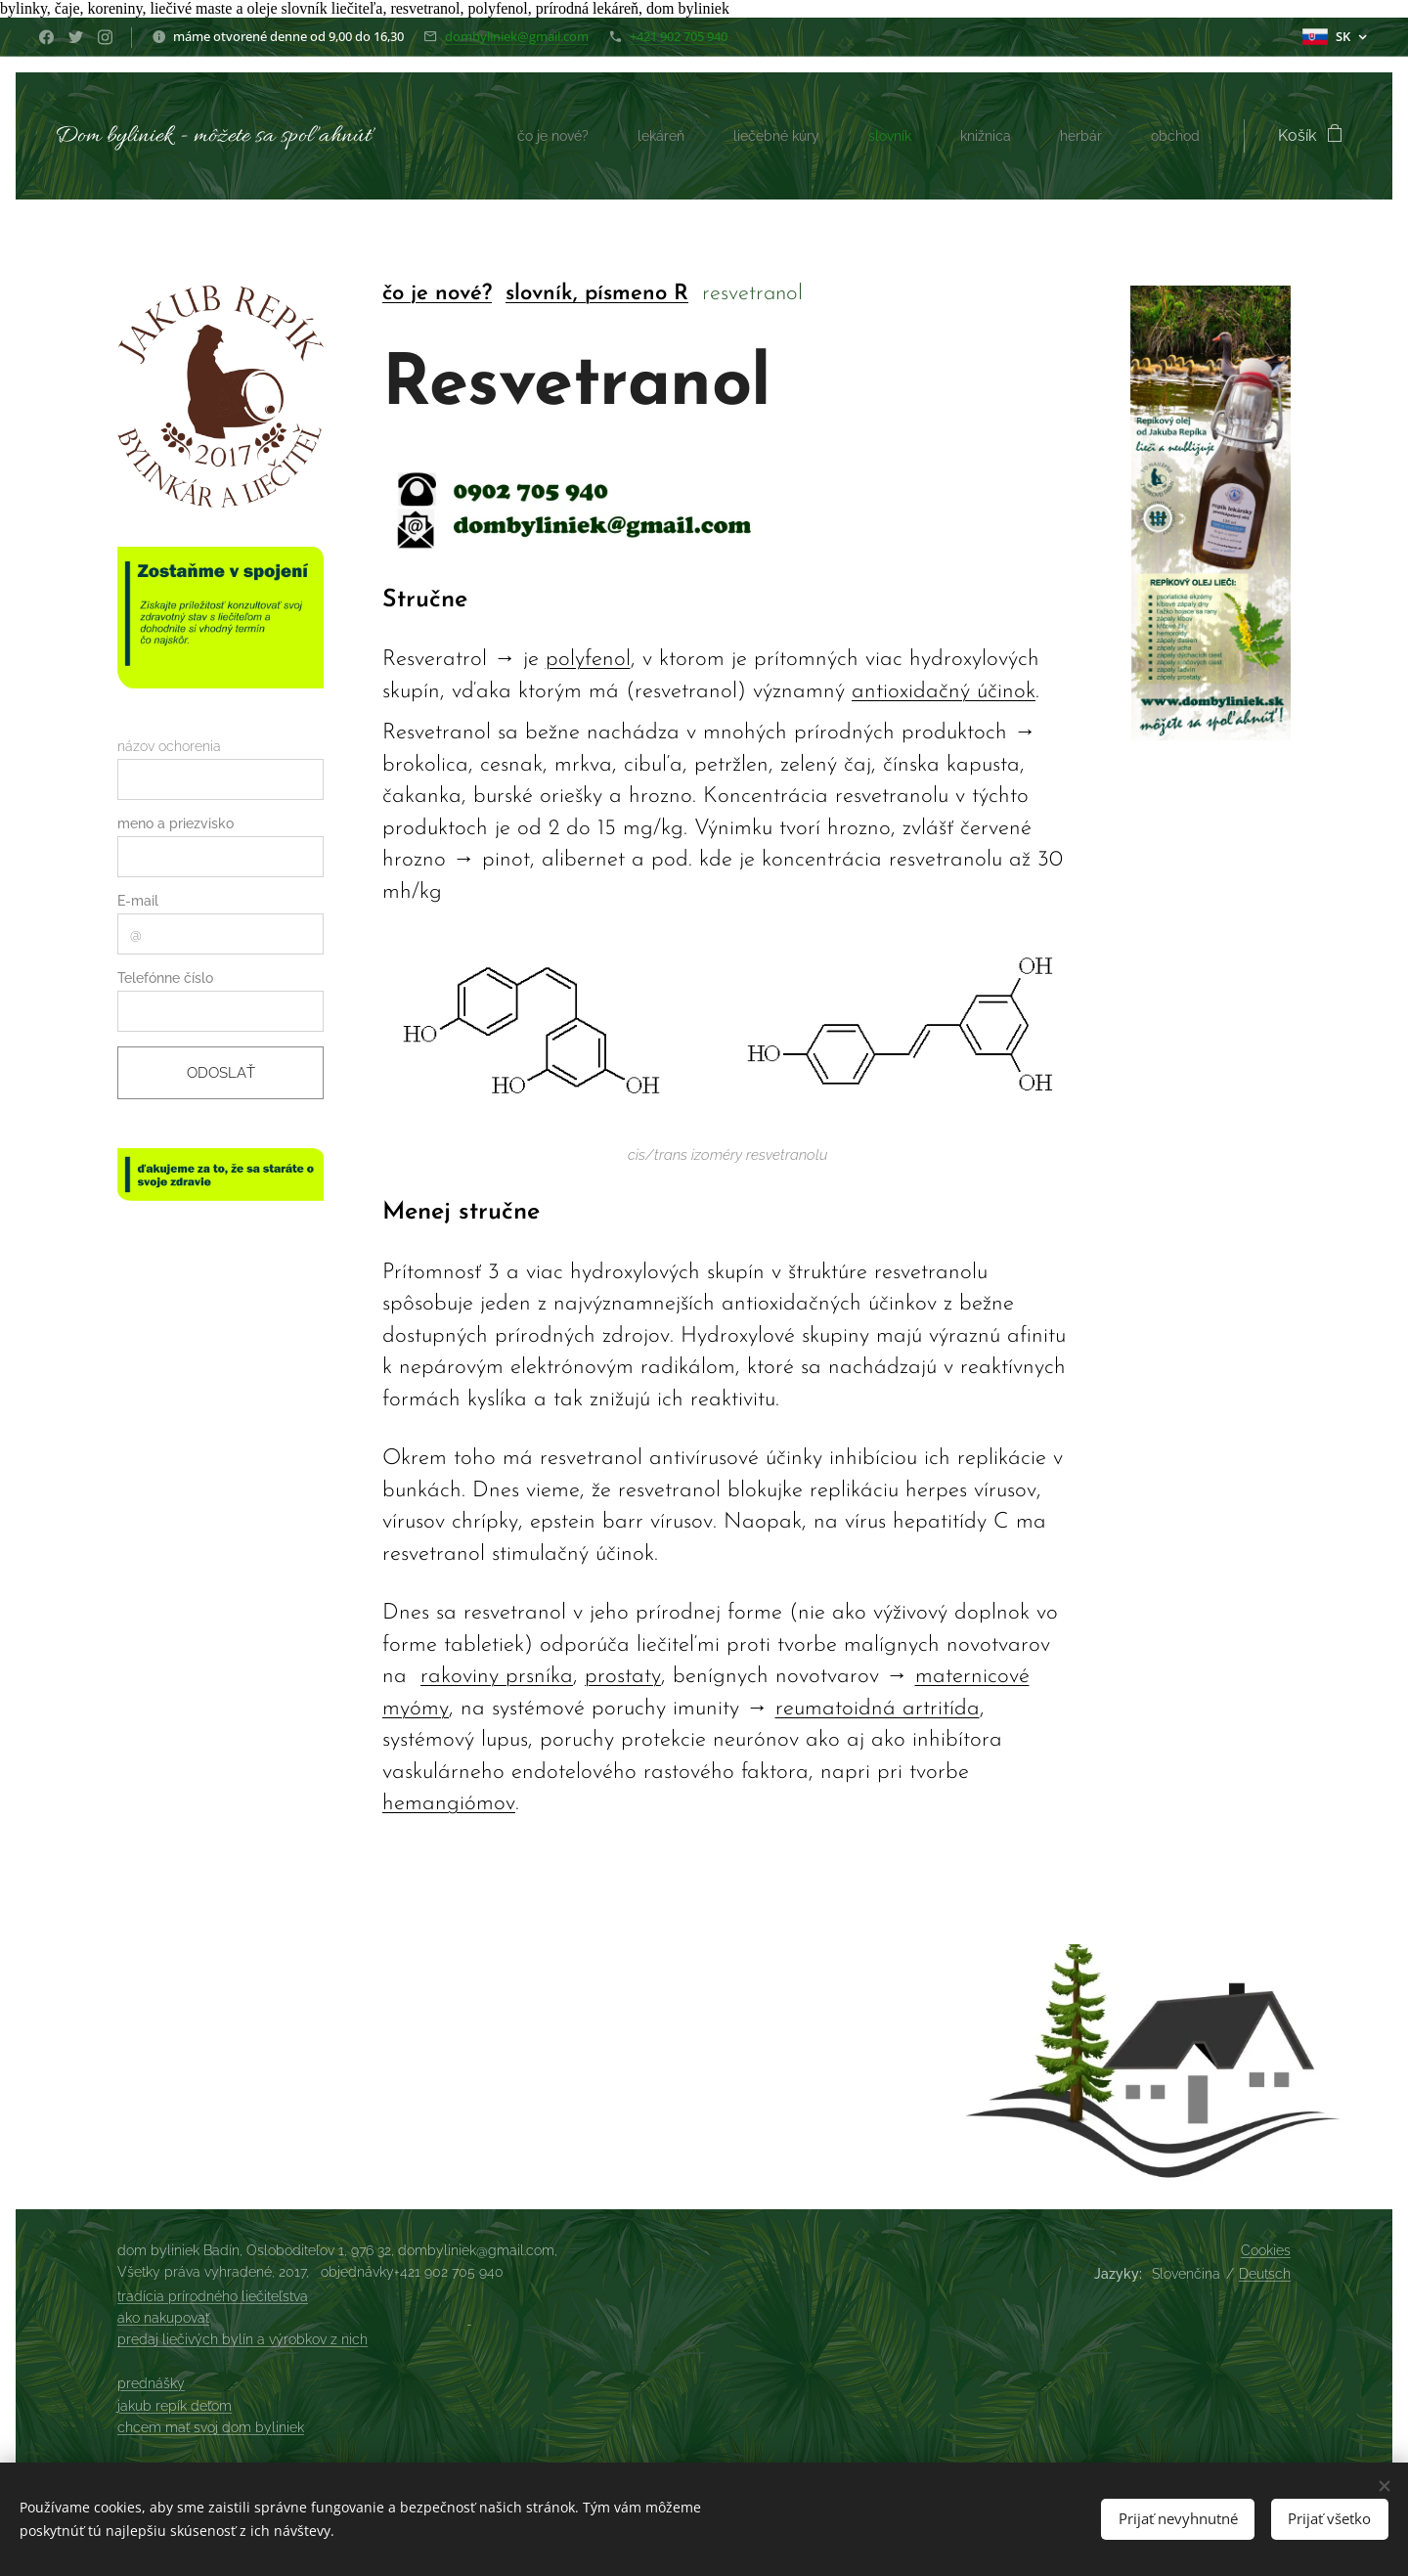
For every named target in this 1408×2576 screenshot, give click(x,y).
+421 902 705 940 (678, 36)
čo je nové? (437, 294)
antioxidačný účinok (943, 692)
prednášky (151, 2383)
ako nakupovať (163, 2318)
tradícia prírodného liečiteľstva (212, 2296)
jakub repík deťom (174, 2406)
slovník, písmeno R (597, 294)
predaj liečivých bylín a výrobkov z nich (242, 2339)
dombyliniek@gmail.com (517, 36)
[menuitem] (529, 135)
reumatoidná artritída (877, 1709)
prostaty (623, 1677)
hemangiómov (448, 1805)
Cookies (1266, 2250)
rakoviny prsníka (496, 1677)
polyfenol (588, 660)
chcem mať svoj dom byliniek (210, 2427)
